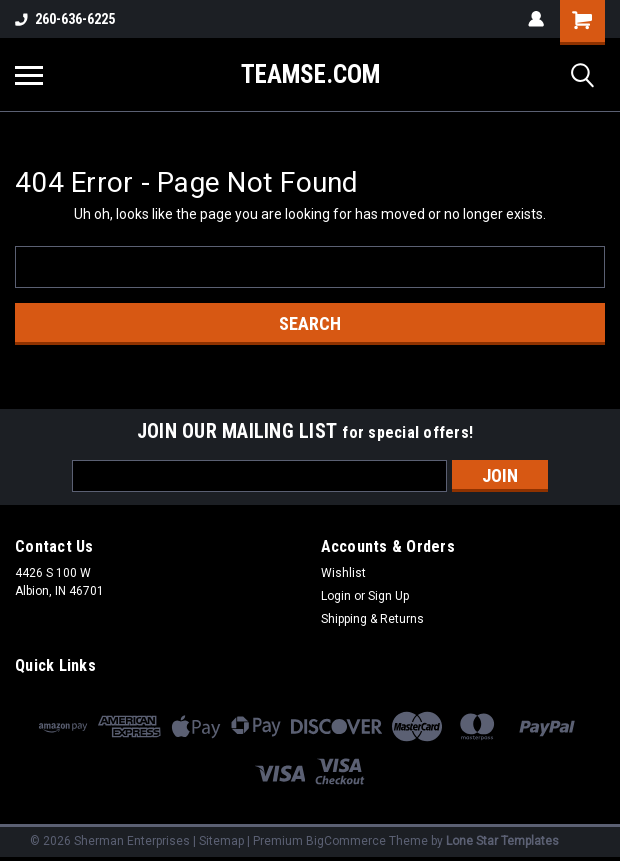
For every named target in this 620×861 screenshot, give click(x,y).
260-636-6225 (65, 19)
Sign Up (388, 596)
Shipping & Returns (372, 619)
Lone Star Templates (502, 841)
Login (336, 596)
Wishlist (343, 573)
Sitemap (221, 841)
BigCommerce (346, 841)
